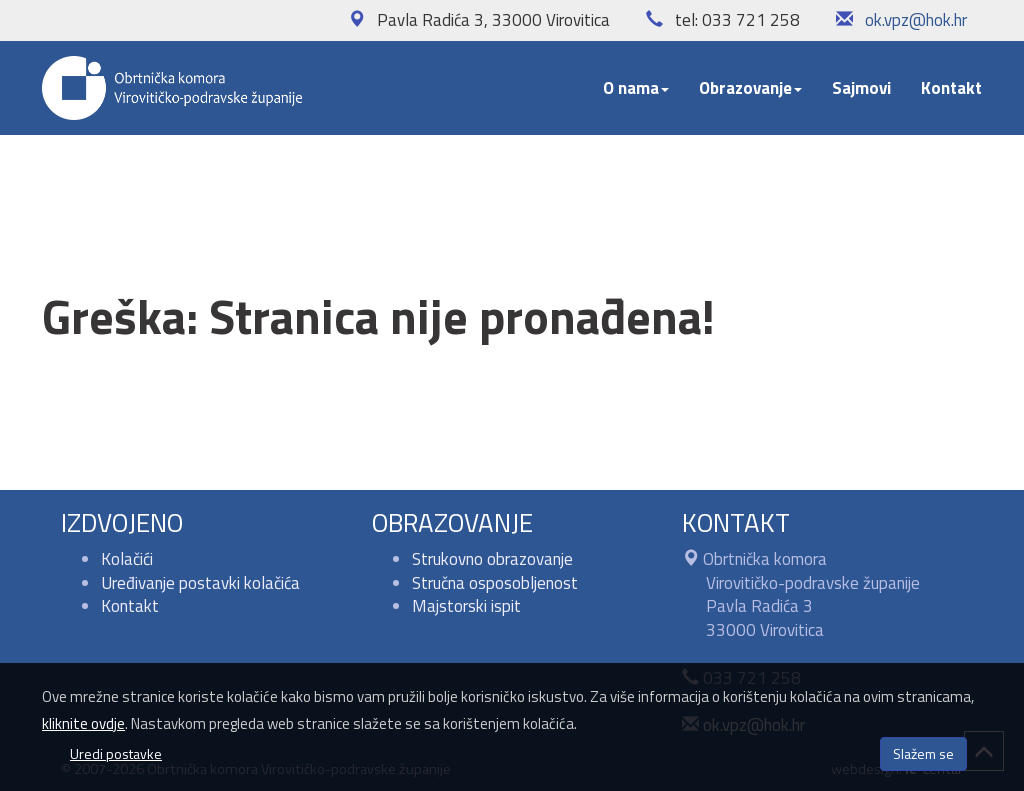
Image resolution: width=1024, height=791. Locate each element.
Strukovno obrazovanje (492, 559)
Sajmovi (861, 88)
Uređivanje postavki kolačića (200, 583)
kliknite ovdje (83, 723)
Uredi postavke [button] (116, 753)
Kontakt (951, 88)
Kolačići (127, 559)
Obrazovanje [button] (750, 88)
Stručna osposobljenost (495, 583)
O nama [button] (636, 88)
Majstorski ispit (466, 606)
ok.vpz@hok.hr (916, 20)
